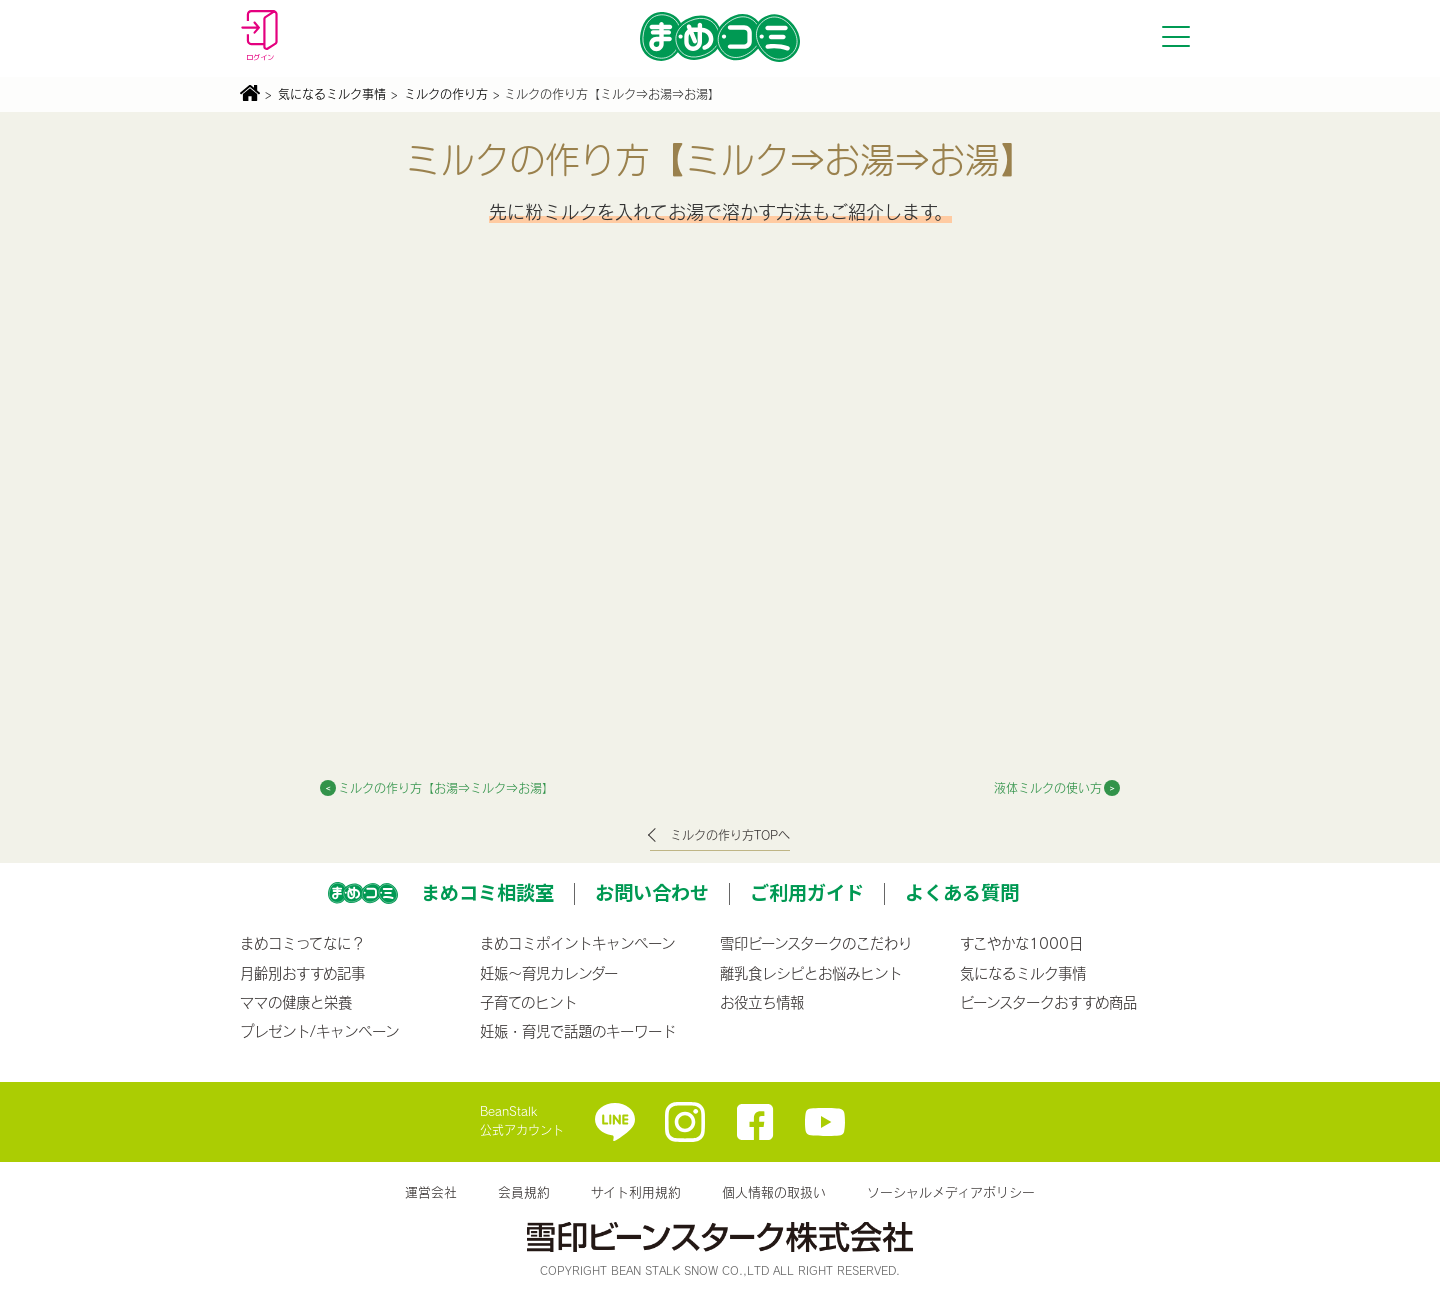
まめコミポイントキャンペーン (577, 943)
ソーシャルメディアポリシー (951, 1192)
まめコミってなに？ (302, 943)
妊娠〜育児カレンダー (549, 973)
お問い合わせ (652, 892)
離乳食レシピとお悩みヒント (811, 973)
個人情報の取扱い (774, 1192)
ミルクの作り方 (446, 94)
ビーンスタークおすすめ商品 (1048, 1002)
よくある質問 (962, 892)
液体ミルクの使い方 (1048, 788)
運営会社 (431, 1192)
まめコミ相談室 (487, 892)
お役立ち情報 (762, 1002)
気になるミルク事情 (332, 94)
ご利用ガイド (807, 892)
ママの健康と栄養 (296, 1002)
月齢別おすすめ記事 (302, 973)
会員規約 (524, 1192)
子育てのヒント (528, 1002)
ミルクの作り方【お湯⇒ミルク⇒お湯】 (446, 788)
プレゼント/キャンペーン (319, 1031)
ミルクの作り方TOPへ (730, 835)
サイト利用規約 (636, 1192)
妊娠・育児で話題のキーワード (578, 1031)
